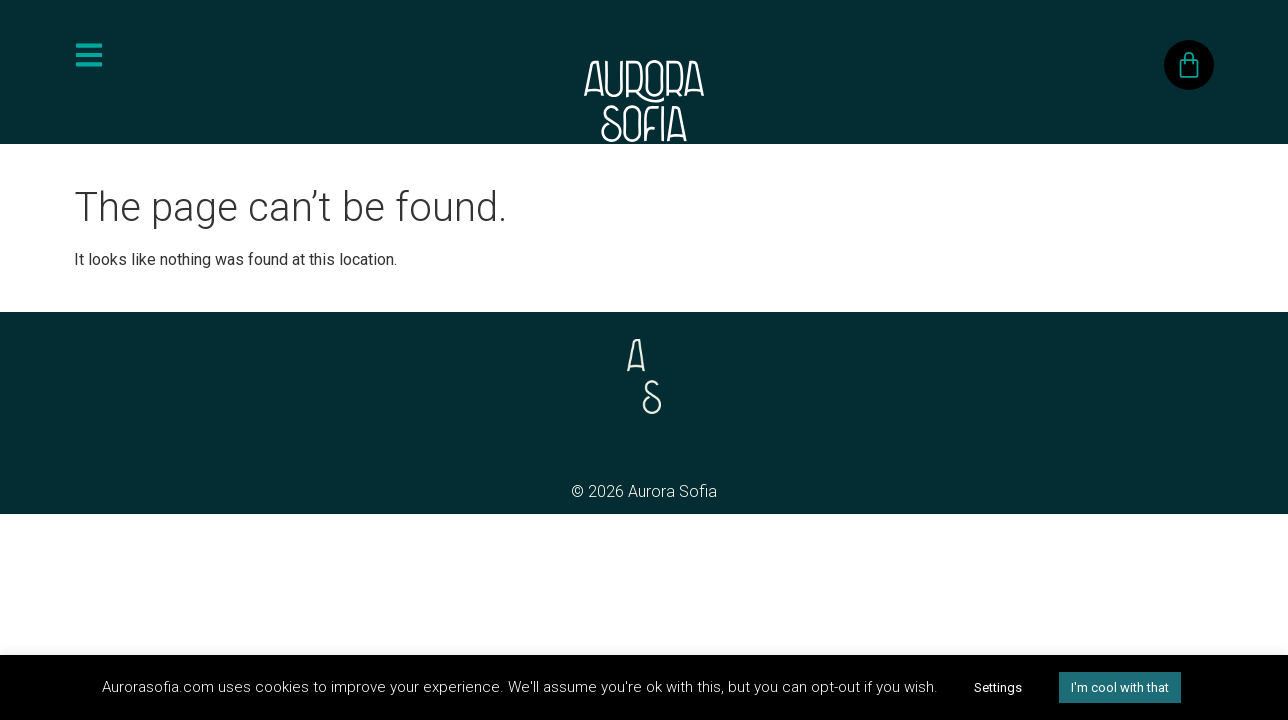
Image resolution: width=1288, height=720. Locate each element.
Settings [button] (998, 687)
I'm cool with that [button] (1120, 687)
